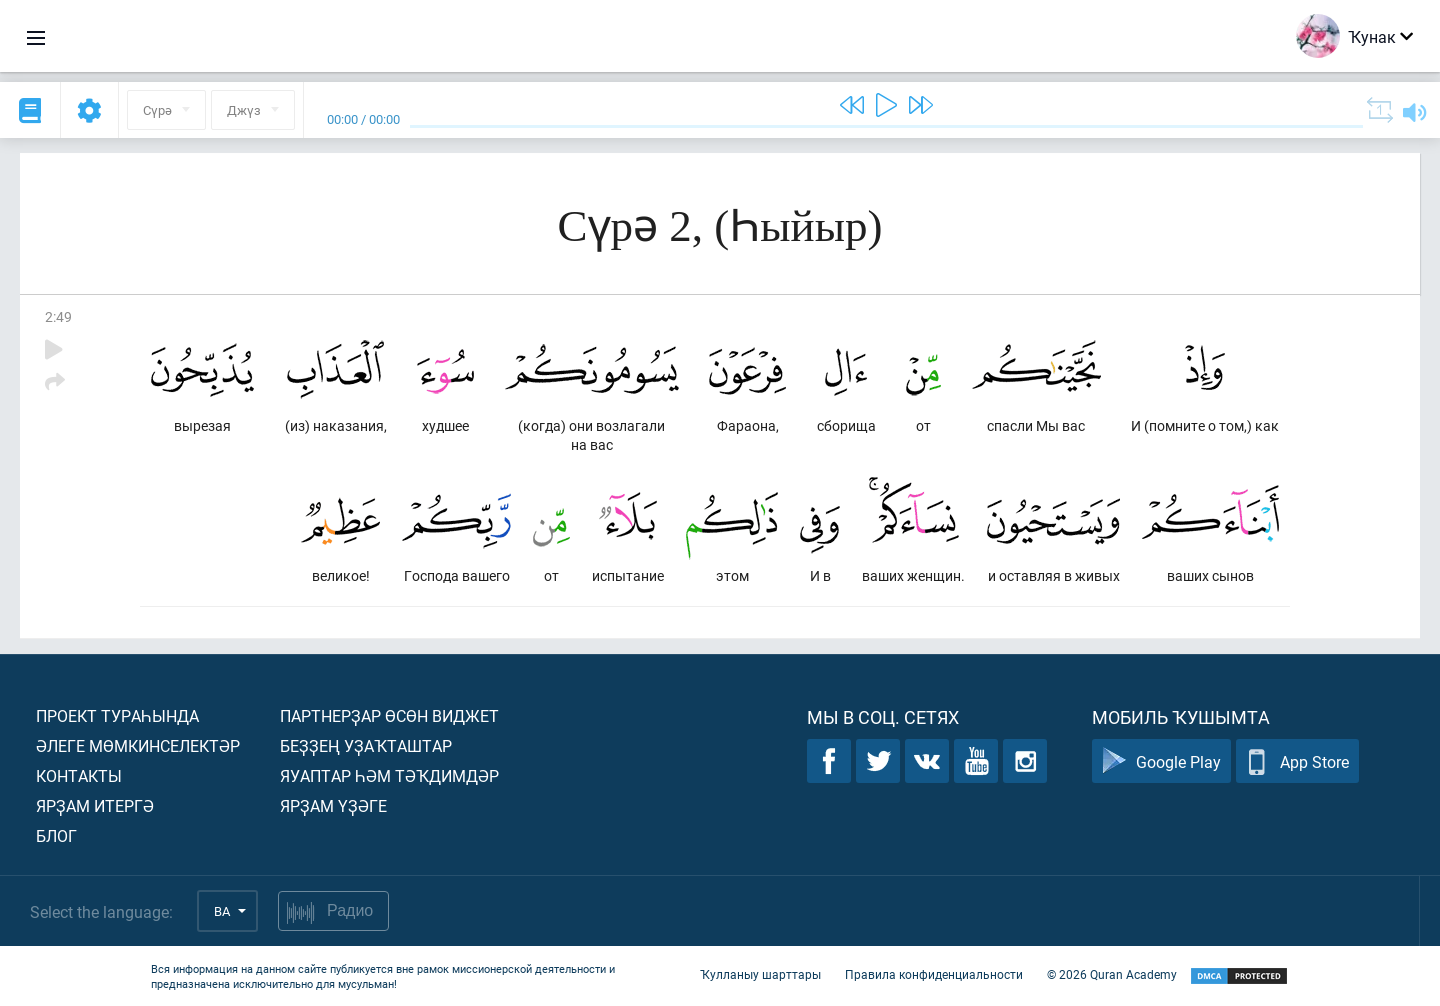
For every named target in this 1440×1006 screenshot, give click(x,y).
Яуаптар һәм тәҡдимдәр (389, 775)
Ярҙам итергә (95, 805)
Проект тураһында (117, 715)
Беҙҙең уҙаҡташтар (366, 745)
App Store (1297, 761)
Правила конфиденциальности (934, 974)
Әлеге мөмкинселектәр (138, 745)
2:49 (58, 316)
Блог (56, 835)
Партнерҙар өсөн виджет (389, 715)
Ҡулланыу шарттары (760, 974)
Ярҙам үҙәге (333, 805)
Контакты (79, 775)
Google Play (1161, 761)
